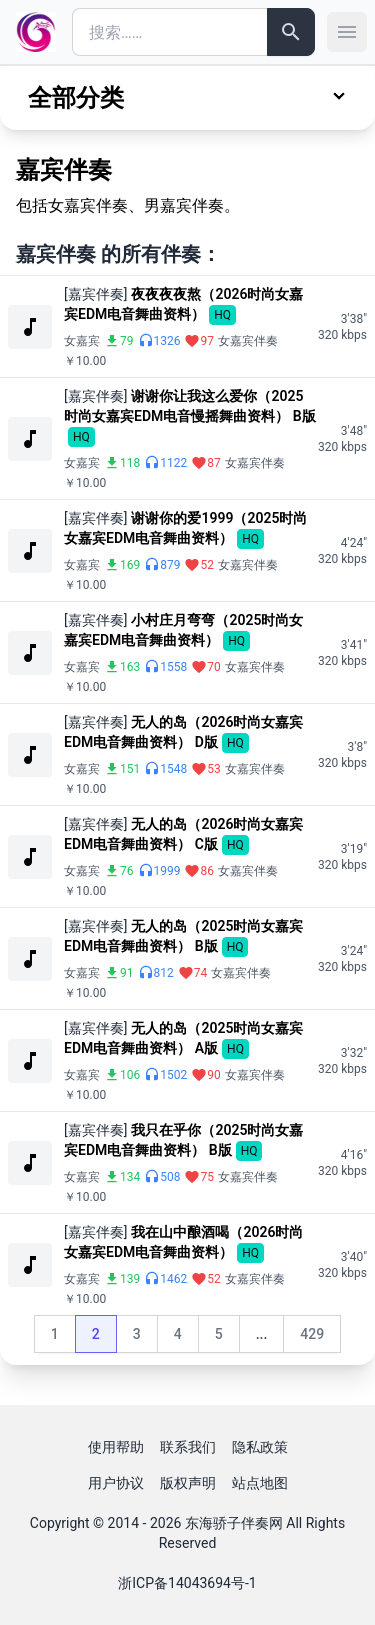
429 (320, 1339)
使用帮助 (116, 1447)
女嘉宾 (82, 341)
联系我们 (188, 1447)
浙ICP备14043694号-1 (187, 1583)
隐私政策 (260, 1447)
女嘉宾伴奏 (248, 341)
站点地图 (260, 1483)
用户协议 (116, 1483)
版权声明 (188, 1483)
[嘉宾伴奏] (95, 294)
